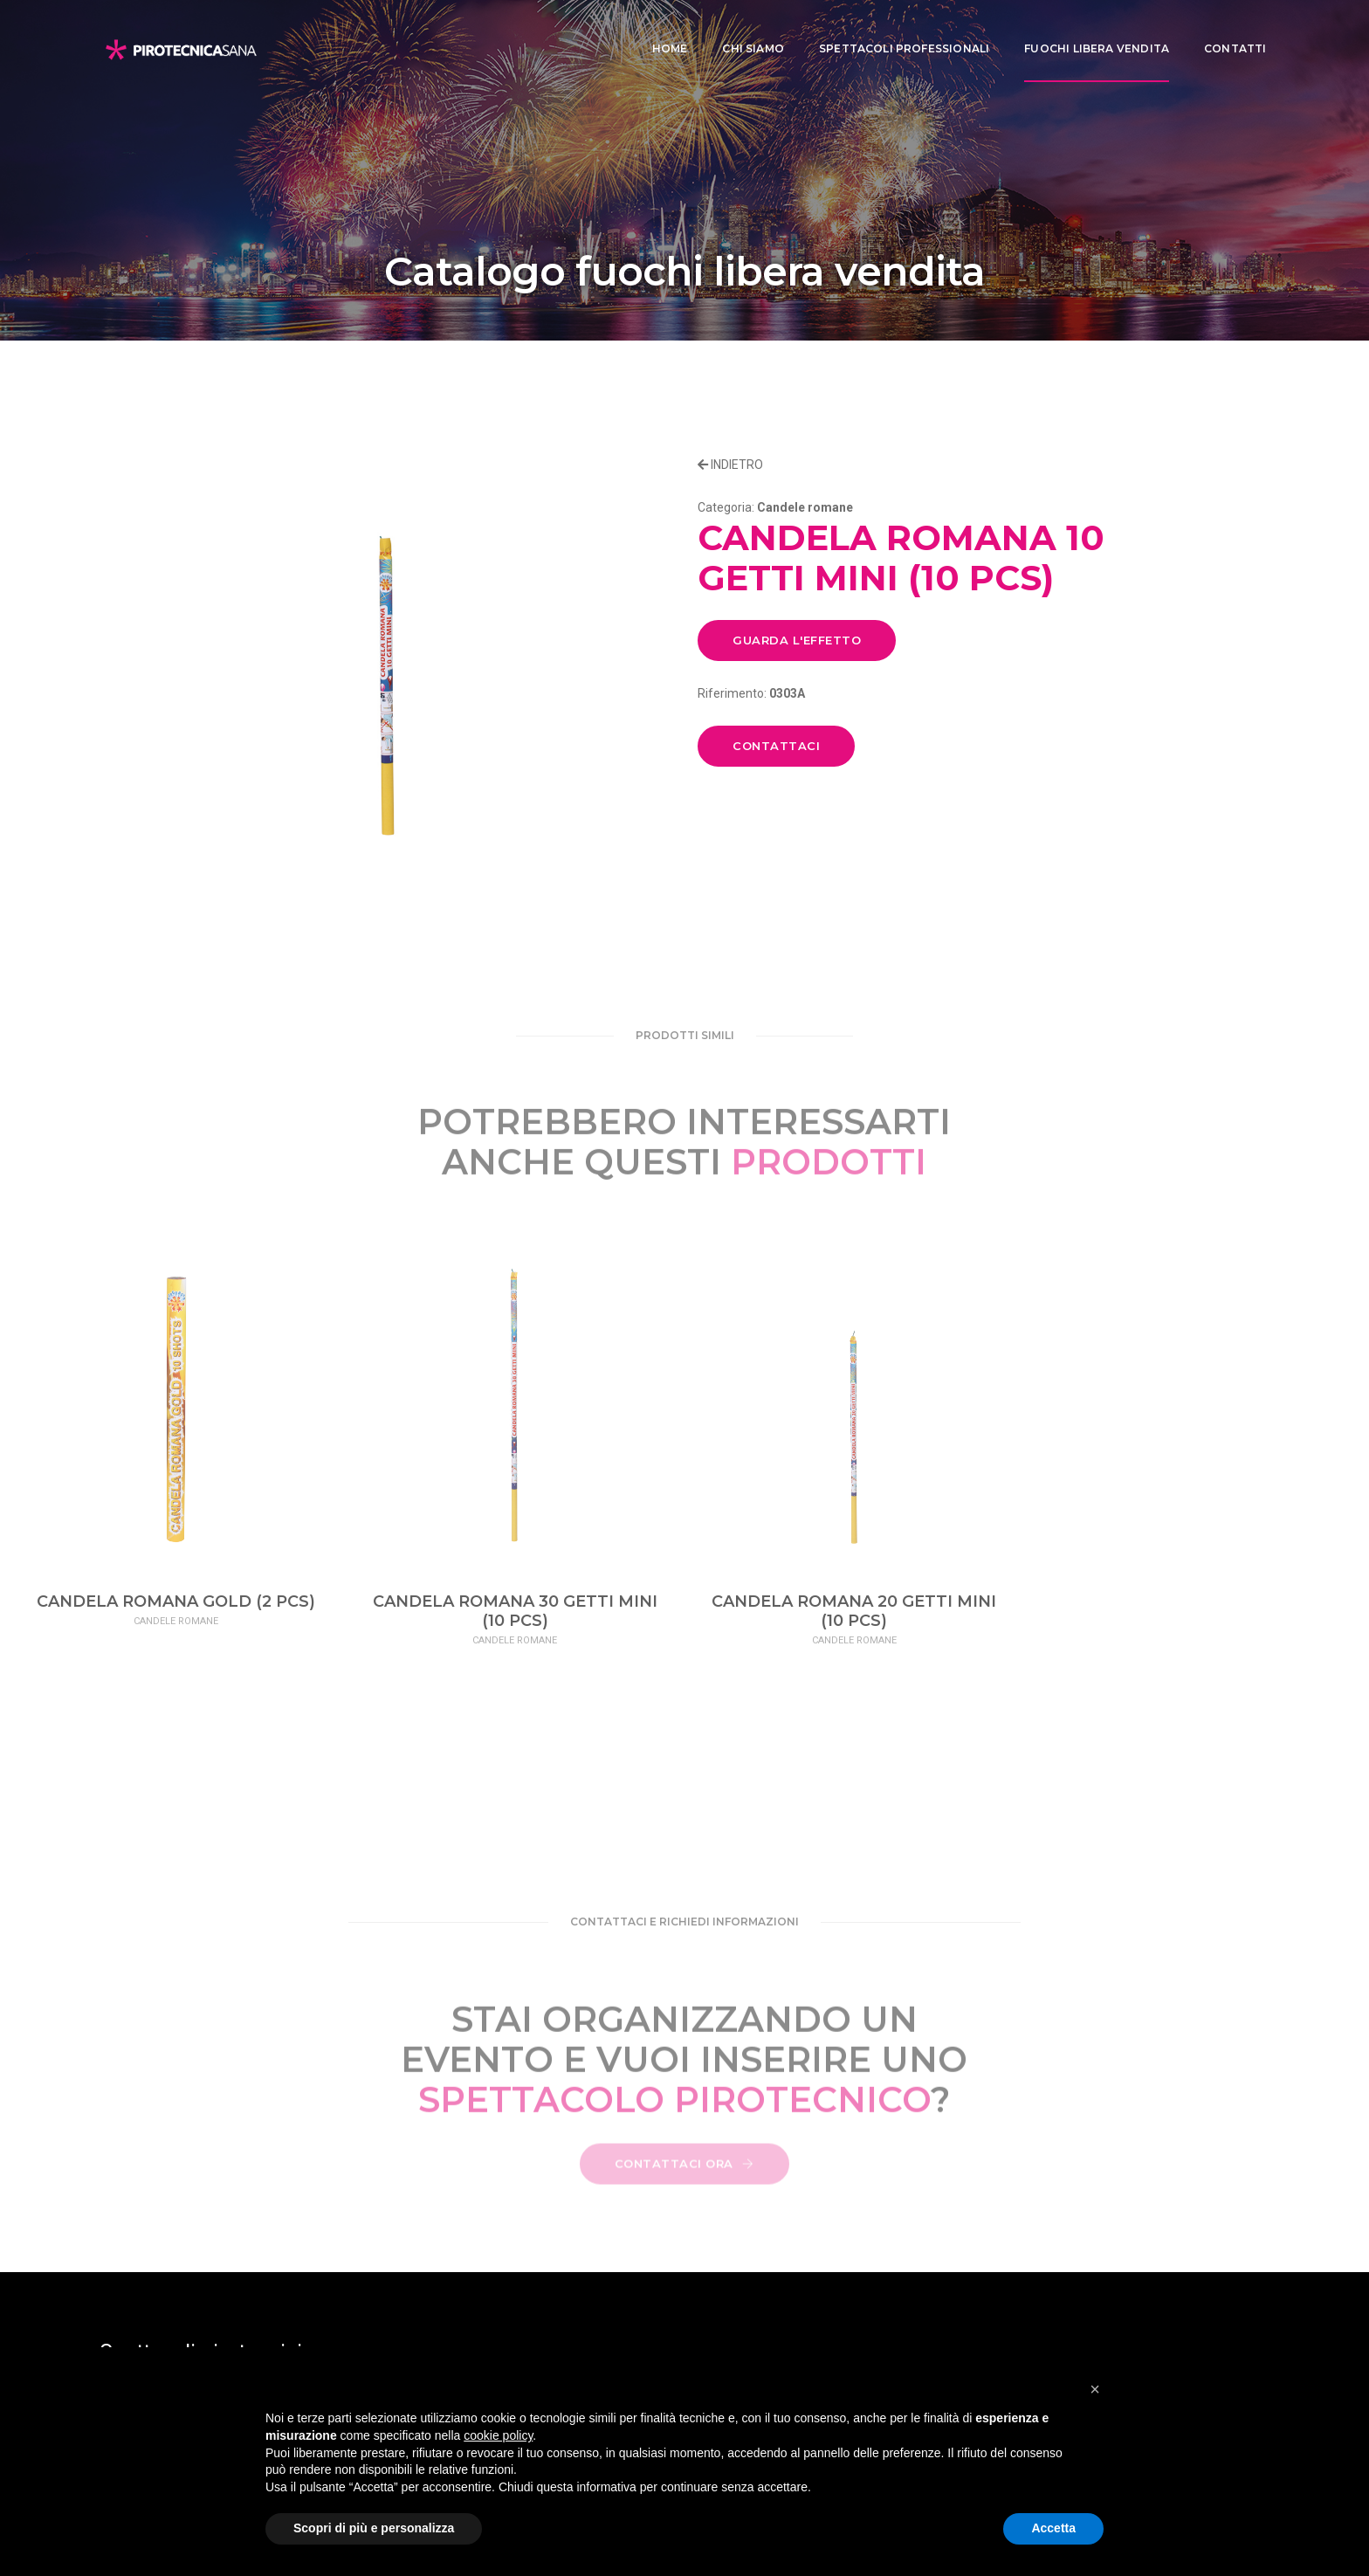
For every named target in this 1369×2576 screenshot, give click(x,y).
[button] (1095, 2389)
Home (660, 31)
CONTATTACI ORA (684, 2177)
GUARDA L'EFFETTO (797, 640)
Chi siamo (743, 31)
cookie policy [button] (498, 2435)
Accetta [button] (1053, 2528)
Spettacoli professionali (893, 31)
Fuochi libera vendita (1087, 31)
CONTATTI (1225, 31)
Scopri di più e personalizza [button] (373, 2528)
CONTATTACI (776, 746)
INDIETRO (730, 465)
